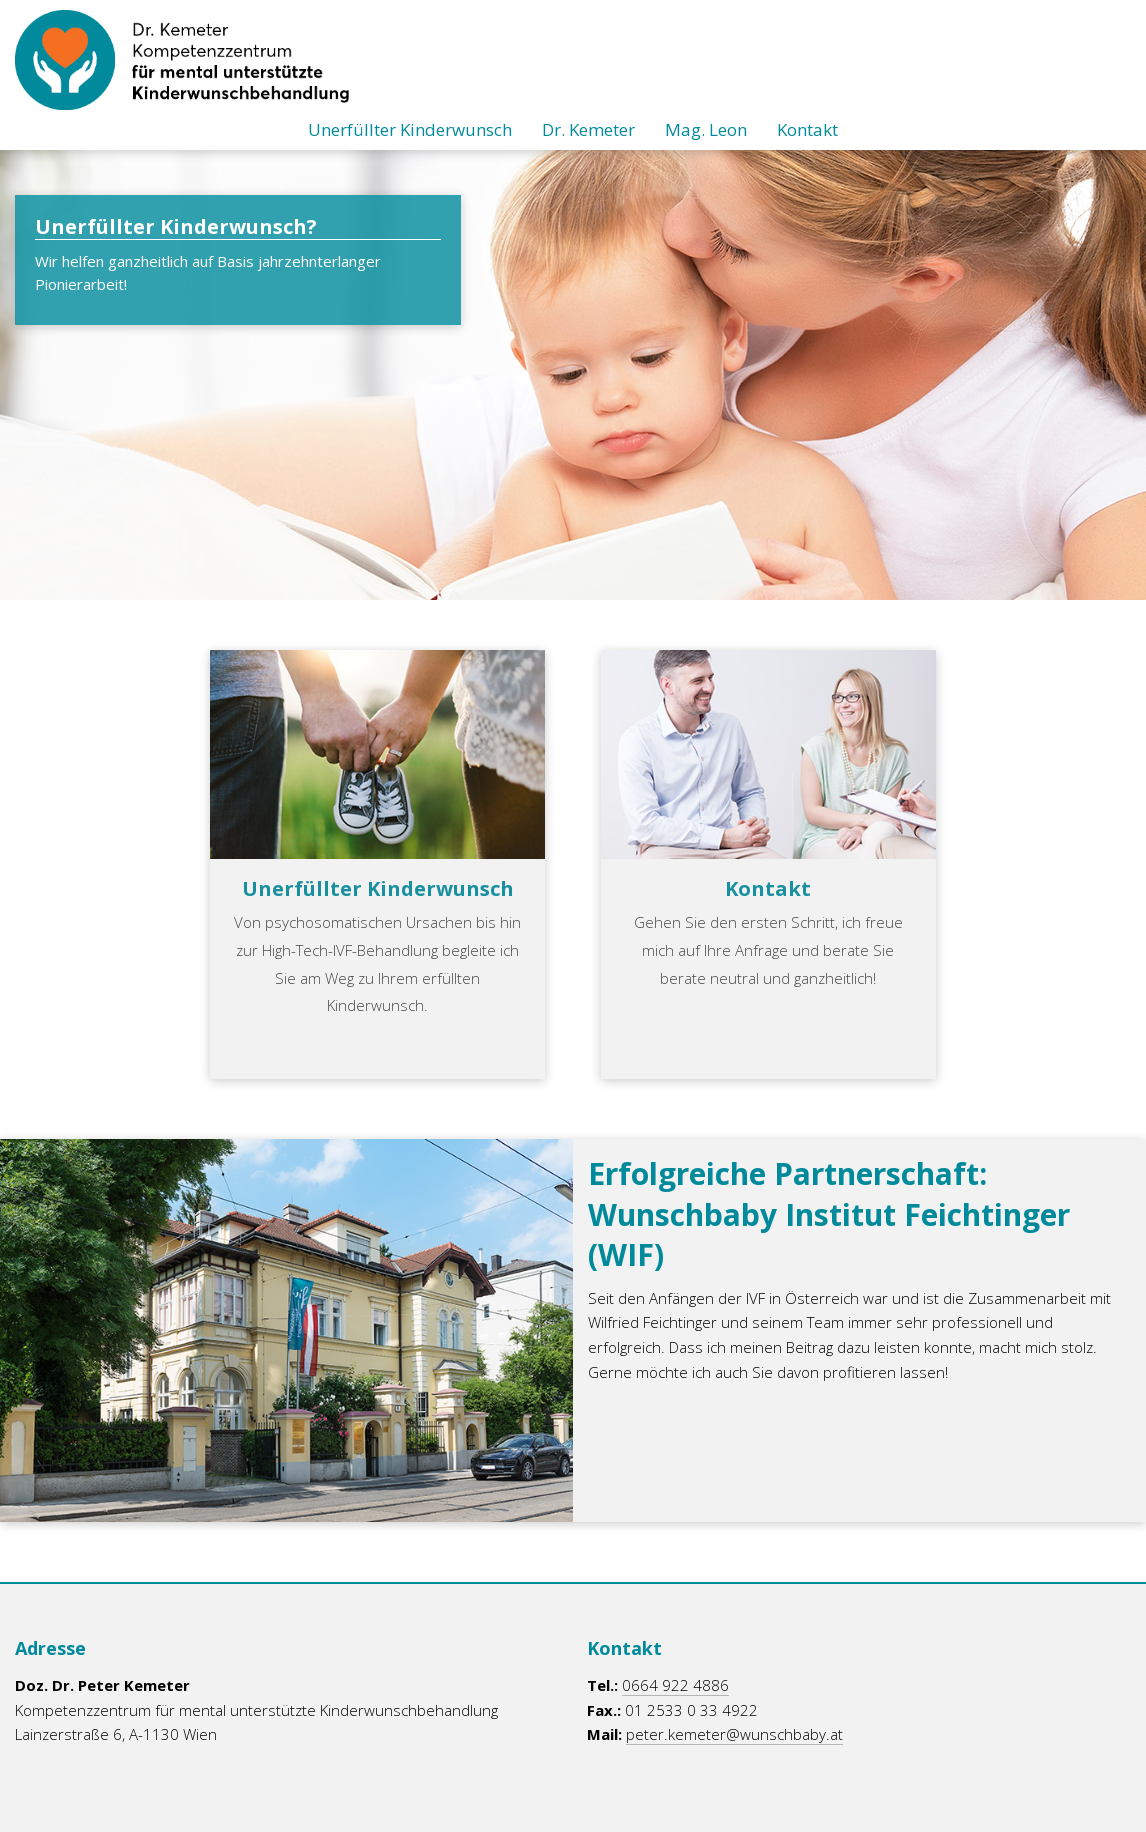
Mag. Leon (706, 129)
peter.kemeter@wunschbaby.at (734, 1734)
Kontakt (807, 129)
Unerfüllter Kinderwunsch (410, 129)
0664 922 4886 (675, 1685)
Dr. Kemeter (588, 129)
